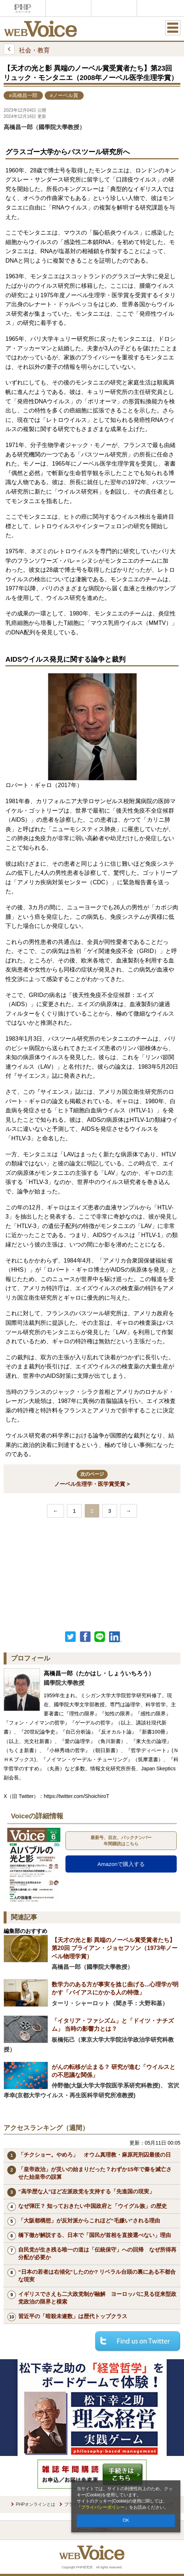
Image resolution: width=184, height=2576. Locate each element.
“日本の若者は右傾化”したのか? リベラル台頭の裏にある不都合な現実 (97, 2275)
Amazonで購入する (121, 1864)
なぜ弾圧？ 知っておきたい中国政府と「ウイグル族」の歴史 (92, 2206)
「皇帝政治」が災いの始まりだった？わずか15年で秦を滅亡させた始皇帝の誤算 (95, 2173)
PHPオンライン (23, 8)
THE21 (114, 8)
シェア (85, 1636)
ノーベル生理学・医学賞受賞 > (92, 1478)
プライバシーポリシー (103, 2507)
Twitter (70, 1636)
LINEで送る (99, 1636)
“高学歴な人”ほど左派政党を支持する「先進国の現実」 (86, 2191)
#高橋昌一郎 (23, 95)
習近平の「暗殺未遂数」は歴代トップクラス (72, 2316)
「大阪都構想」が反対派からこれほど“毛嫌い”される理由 (89, 2220)
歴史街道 (159, 8)
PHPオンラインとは (36, 2504)
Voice (68, 8)
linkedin (116, 1636)
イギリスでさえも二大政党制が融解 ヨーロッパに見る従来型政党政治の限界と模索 (97, 2298)
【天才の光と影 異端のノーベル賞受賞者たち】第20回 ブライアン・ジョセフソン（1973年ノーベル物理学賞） (114, 1948)
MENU (172, 28)
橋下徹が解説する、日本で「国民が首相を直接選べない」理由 (94, 2235)
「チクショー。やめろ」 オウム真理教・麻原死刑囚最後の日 (94, 2155)
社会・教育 (27, 49)
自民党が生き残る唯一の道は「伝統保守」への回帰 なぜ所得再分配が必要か (97, 2253)
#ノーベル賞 (64, 95)
